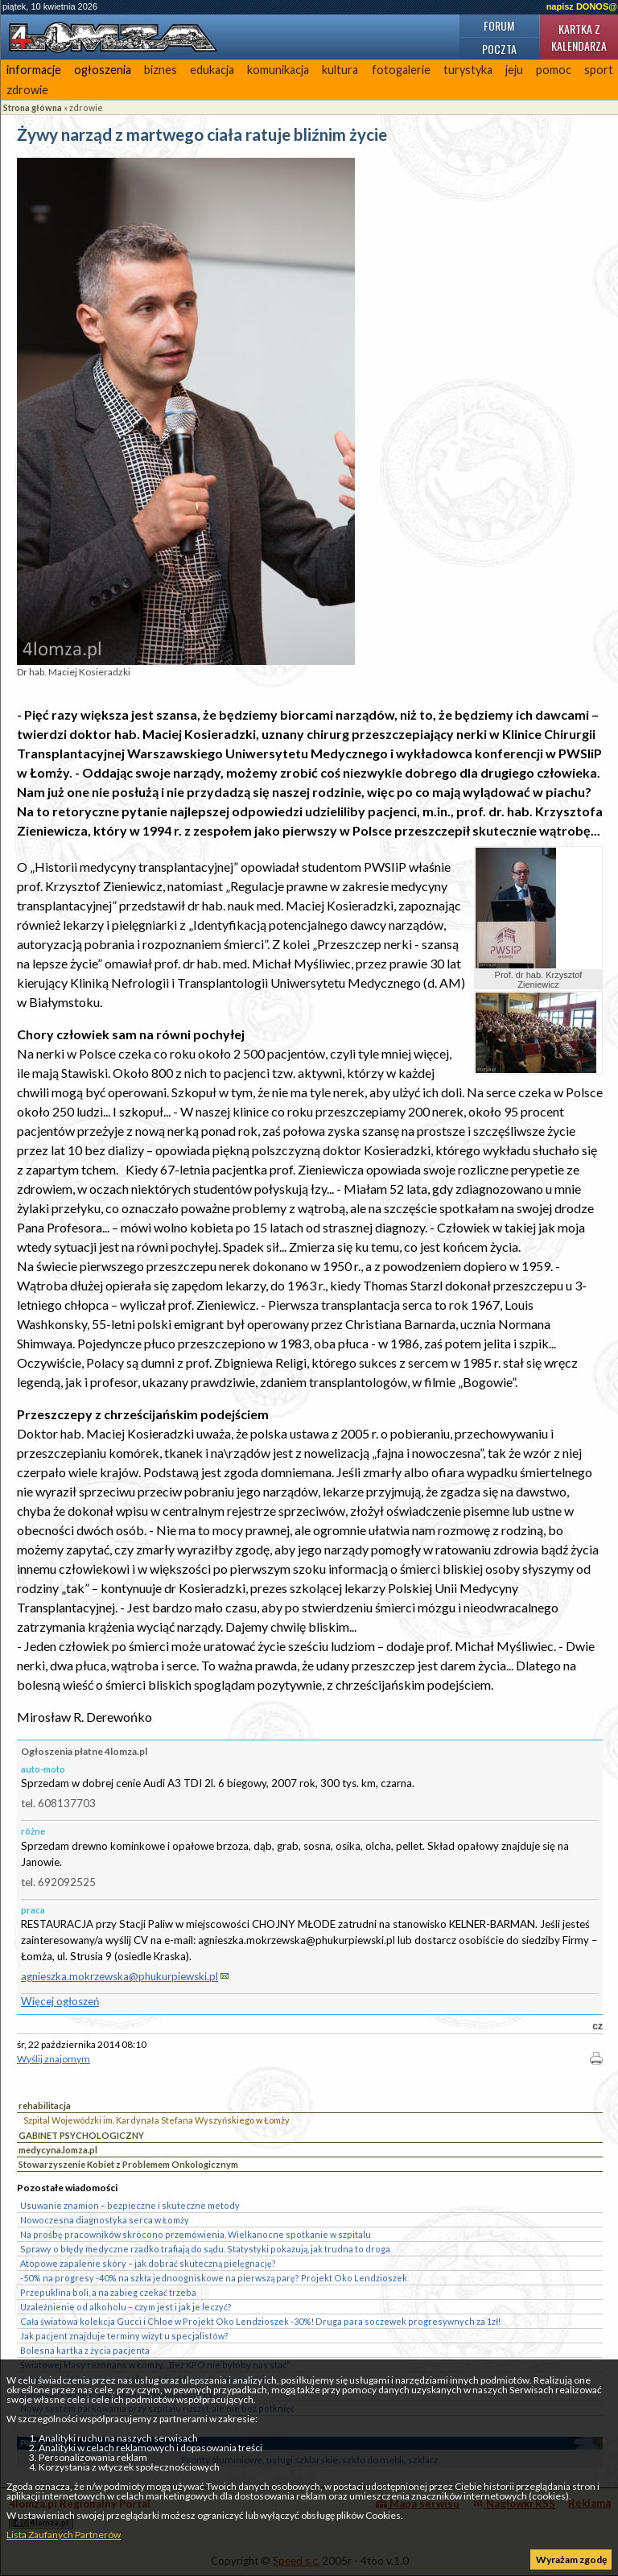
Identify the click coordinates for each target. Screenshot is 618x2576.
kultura (340, 69)
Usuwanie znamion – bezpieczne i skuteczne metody (130, 2205)
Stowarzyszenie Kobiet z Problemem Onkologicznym (128, 2164)
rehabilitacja (45, 2105)
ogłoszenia (102, 69)
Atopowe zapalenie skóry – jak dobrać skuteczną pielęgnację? (148, 2263)
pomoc (553, 69)
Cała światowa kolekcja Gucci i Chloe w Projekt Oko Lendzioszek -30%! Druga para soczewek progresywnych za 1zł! (260, 2321)
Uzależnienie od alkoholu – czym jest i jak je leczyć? (126, 2306)
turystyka (467, 69)
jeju (514, 69)
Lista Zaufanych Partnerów (63, 2535)
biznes (160, 69)
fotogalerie (401, 69)
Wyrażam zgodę (571, 2559)
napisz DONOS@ (581, 6)
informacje (33, 69)
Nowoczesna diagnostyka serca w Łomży (104, 2220)
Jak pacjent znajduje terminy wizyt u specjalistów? (124, 2335)
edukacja (212, 69)
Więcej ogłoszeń (60, 2001)
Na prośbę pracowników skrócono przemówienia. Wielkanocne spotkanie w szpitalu (195, 2234)
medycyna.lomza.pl (58, 2150)
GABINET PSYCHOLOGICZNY (81, 2135)
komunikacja (278, 69)
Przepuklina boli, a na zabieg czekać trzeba (108, 2292)
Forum (499, 25)
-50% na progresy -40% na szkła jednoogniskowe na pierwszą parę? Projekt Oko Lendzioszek (213, 2278)
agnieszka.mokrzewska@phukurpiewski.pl (119, 1976)
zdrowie (27, 90)
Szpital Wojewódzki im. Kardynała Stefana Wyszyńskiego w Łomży (156, 2120)
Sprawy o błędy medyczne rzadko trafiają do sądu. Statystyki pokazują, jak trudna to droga (205, 2249)
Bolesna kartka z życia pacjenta (85, 2350)
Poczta (499, 48)
